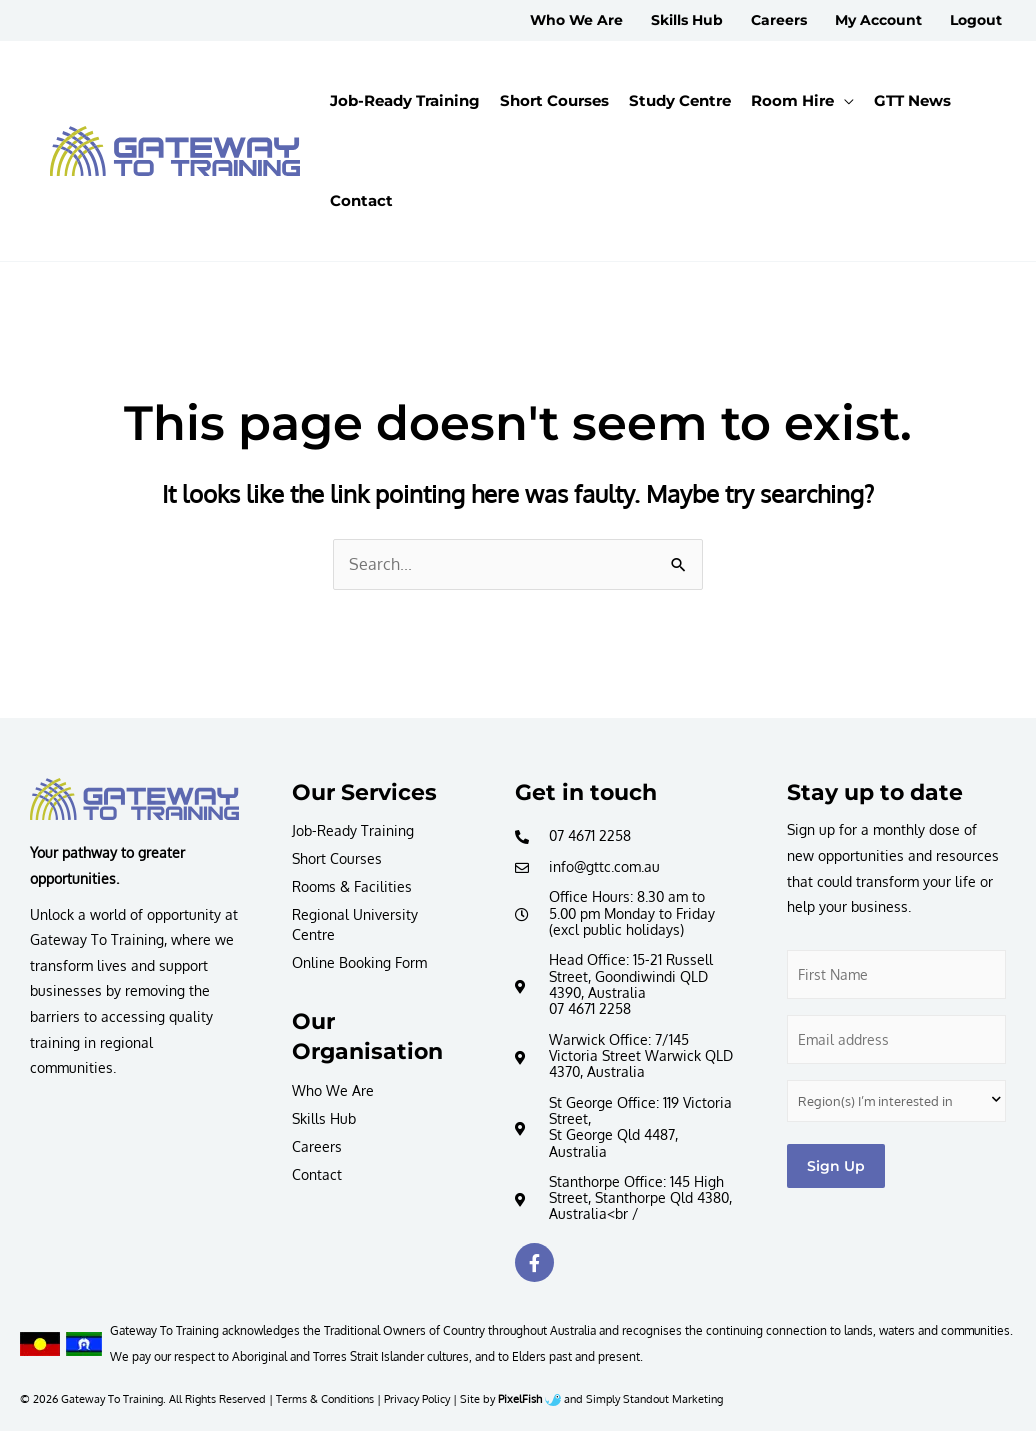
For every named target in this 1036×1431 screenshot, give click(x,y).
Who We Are (333, 1090)
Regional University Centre (355, 924)
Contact (317, 1174)
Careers (317, 1146)
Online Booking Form (359, 962)
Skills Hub (324, 1118)
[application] (844, 101)
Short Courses (337, 858)
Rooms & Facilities (352, 886)
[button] (802, 101)
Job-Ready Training (353, 830)
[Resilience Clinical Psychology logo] (134, 799)
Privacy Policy (417, 1398)
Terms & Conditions (325, 1398)
